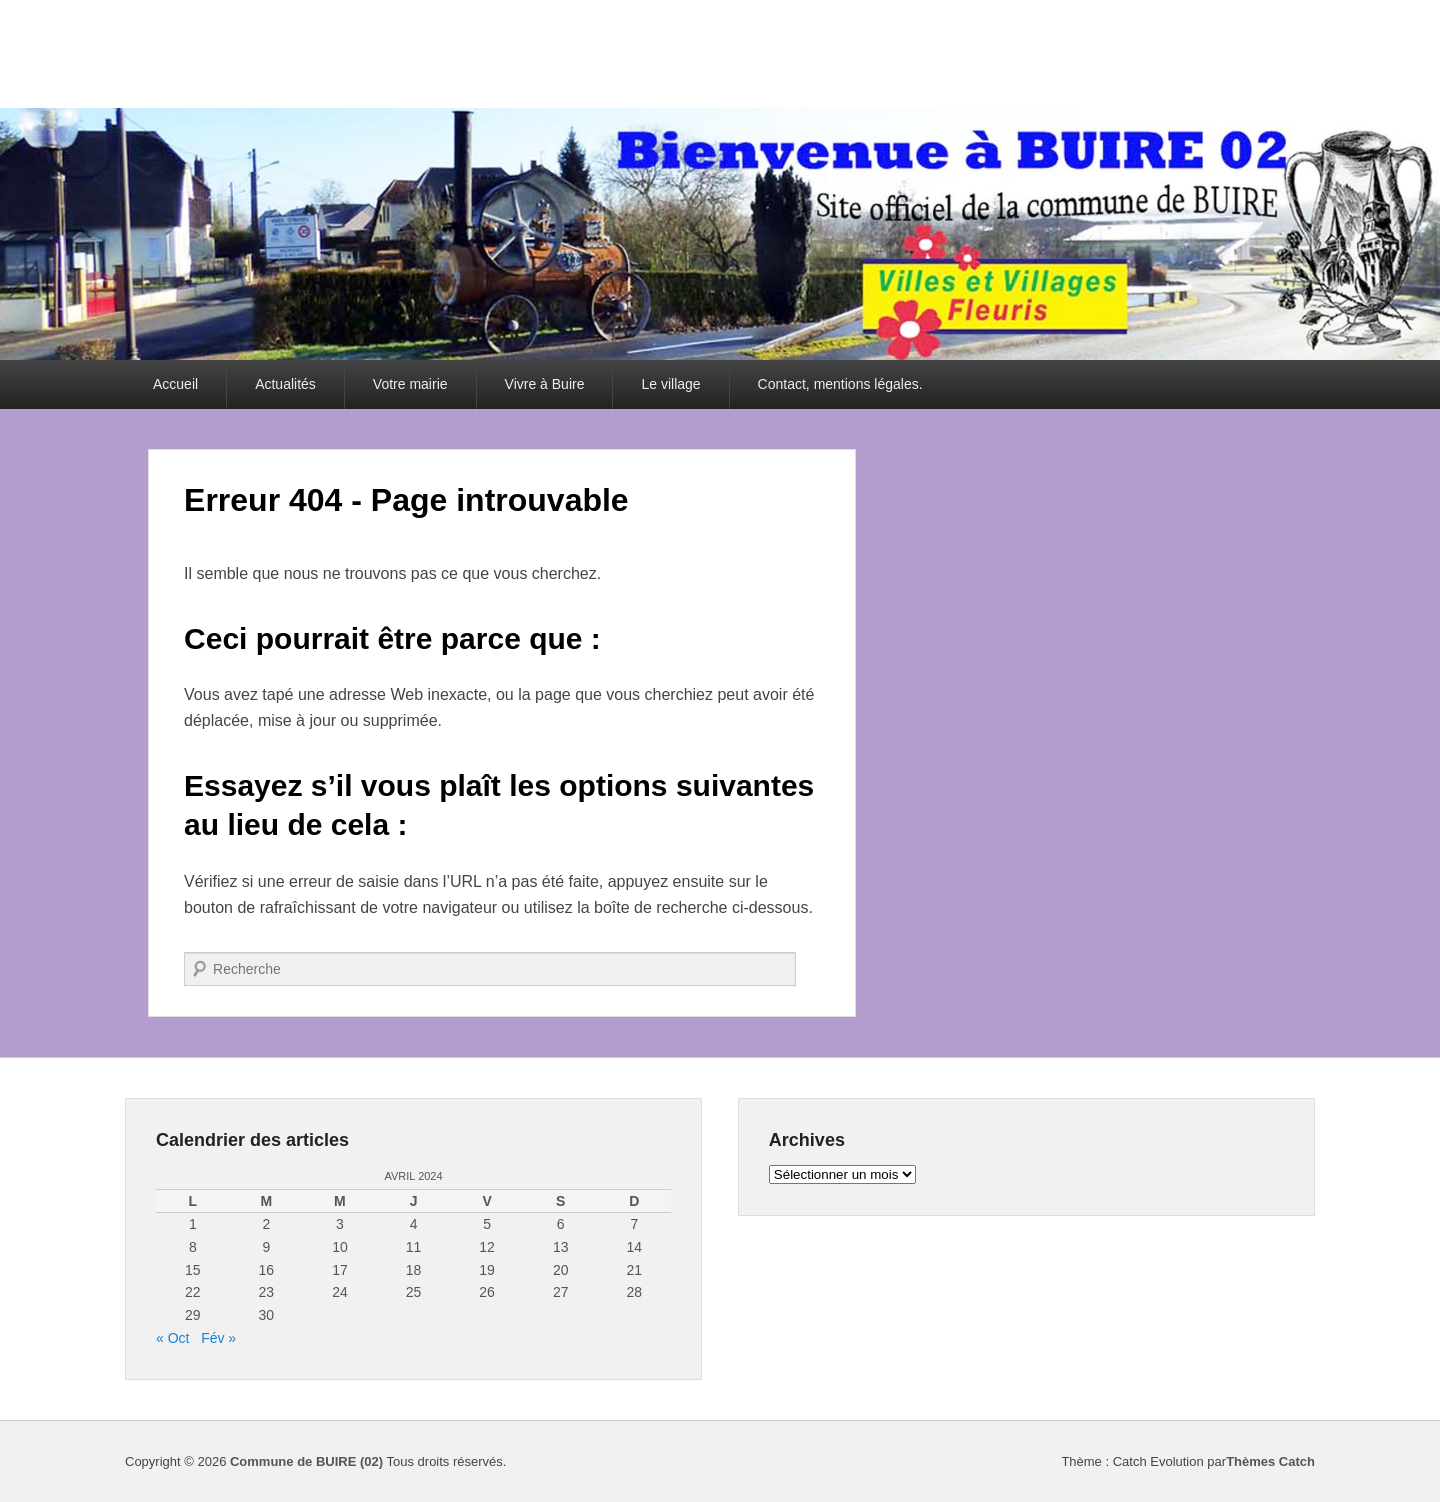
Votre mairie (410, 384)
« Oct (172, 1338)
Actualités (285, 384)
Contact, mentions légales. (840, 384)
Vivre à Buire (545, 384)
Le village (670, 384)
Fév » (218, 1338)
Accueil (175, 384)
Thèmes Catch (1270, 1461)
